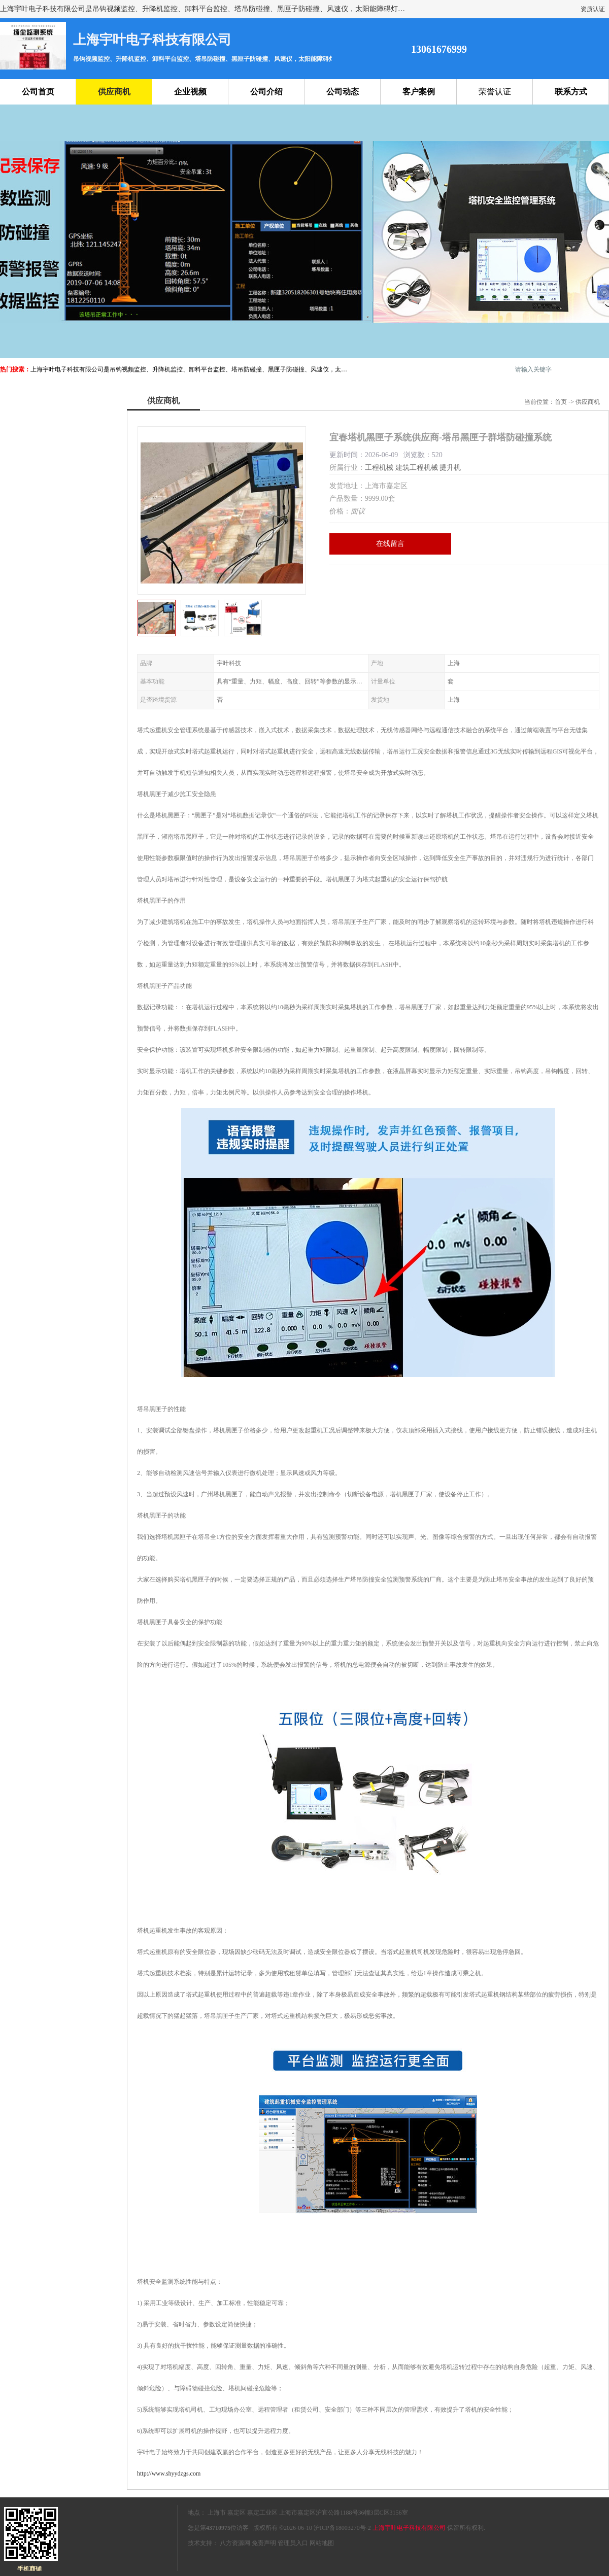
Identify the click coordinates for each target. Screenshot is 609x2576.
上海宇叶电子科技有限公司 (409, 2527)
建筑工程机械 (416, 467)
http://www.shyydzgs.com (168, 2473)
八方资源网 (235, 2543)
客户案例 (418, 91)
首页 (561, 401)
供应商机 (114, 91)
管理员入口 (293, 2543)
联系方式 (571, 91)
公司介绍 (266, 91)
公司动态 (342, 91)
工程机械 (379, 467)
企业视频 (190, 91)
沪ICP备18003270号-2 (342, 2527)
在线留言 (390, 543)
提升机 (450, 467)
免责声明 (264, 2543)
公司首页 (38, 91)
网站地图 (322, 2543)
